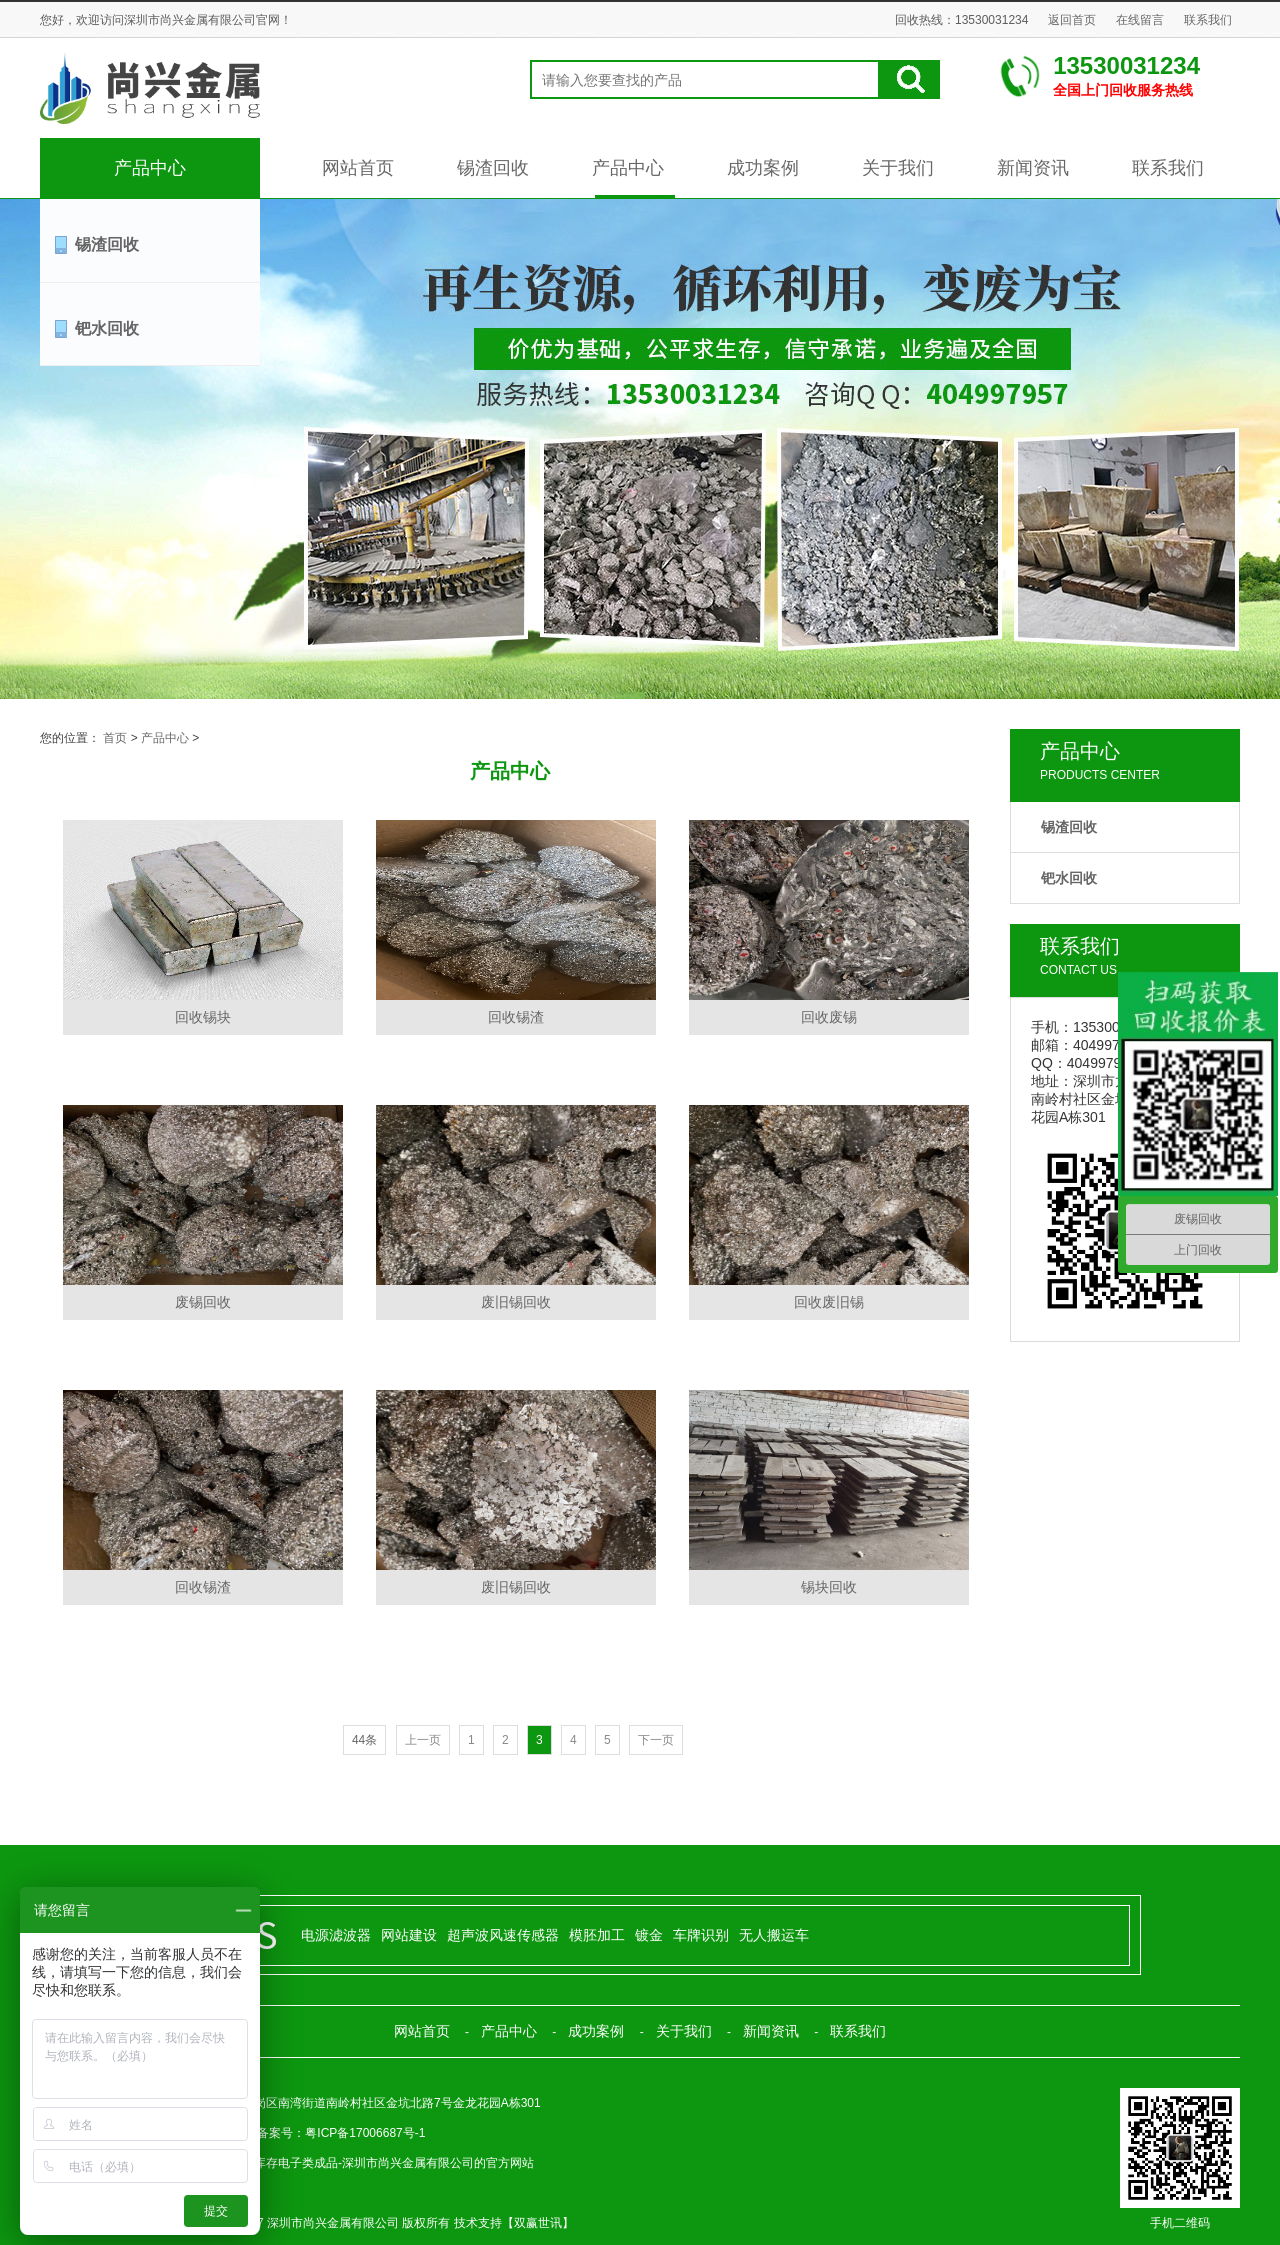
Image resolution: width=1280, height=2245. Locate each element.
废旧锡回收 (516, 1302)
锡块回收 (829, 1587)
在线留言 (1140, 20)
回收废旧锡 (829, 1302)
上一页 (423, 1740)
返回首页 (1072, 20)
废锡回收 (203, 1302)
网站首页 (358, 168)
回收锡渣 (516, 1017)
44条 (364, 1740)
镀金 (649, 1935)
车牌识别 (701, 1935)
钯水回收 (107, 328)
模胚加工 (597, 1935)
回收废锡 (829, 1017)
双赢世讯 (538, 2223)
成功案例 (763, 168)
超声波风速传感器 (503, 1935)
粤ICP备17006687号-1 (365, 2133)
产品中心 (150, 168)
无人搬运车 (774, 1935)
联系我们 (1208, 20)
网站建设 (409, 1935)
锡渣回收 (493, 168)
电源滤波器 (336, 1935)
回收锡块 (203, 1017)
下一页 (656, 1740)
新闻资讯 (1033, 168)
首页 (115, 738)
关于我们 (898, 168)
